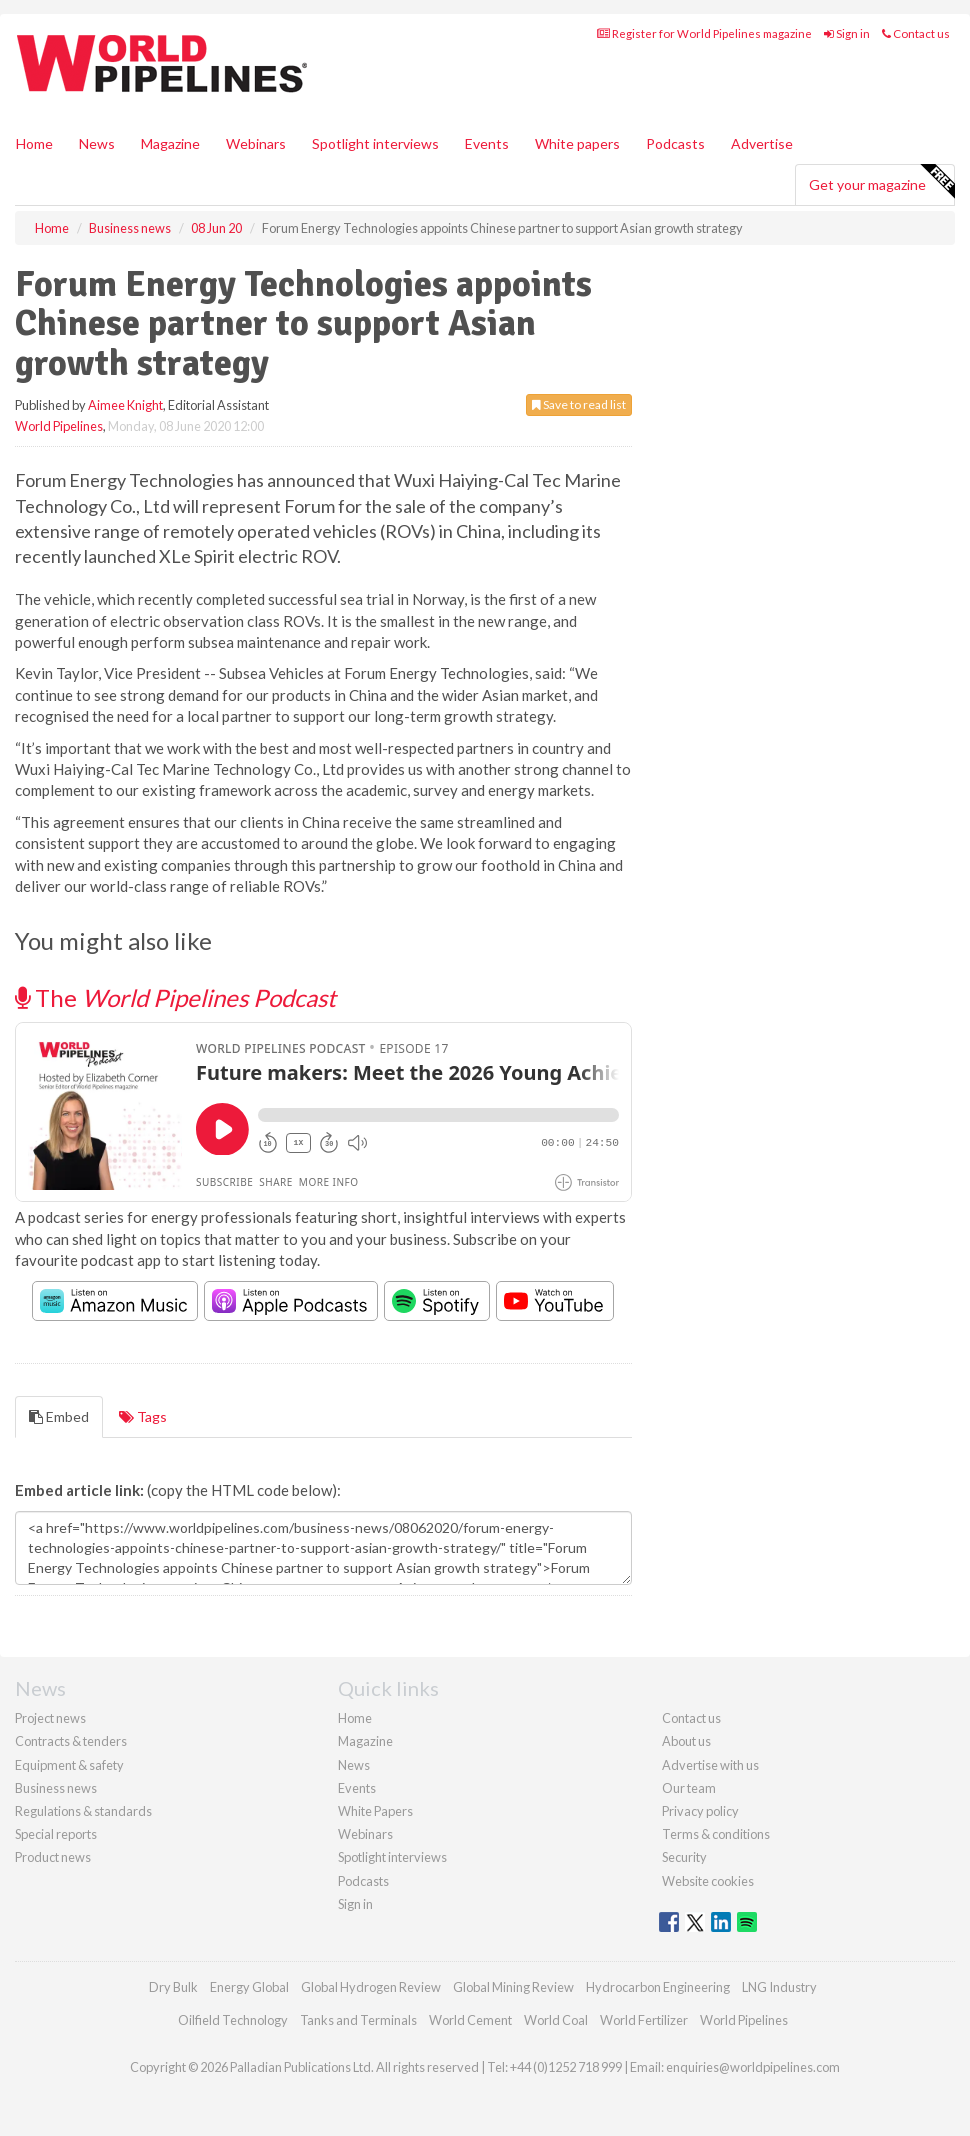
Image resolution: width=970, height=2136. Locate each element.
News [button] (97, 143)
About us (686, 1741)
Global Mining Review (513, 1987)
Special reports (56, 1834)
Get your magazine (881, 182)
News (354, 1765)
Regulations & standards (83, 1811)
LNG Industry (779, 1987)
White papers (577, 143)
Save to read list (579, 404)
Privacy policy (700, 1811)
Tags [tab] (143, 1416)
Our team (689, 1788)
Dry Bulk (173, 1987)
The (175, 997)
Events (487, 143)
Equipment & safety (69, 1765)
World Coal (556, 2020)
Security (684, 1857)
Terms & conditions (716, 1834)
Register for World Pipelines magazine (704, 33)
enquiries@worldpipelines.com (753, 2067)
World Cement (470, 2020)
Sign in (847, 33)
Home (34, 143)
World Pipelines (59, 426)
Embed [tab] (59, 1416)
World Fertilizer (644, 2020)
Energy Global (249, 1987)
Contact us (916, 33)
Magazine (170, 143)
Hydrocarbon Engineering (658, 1987)
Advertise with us (710, 1765)
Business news (56, 1788)
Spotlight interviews (375, 143)
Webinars (256, 143)
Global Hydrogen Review (371, 1987)
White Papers (375, 1811)
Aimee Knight (125, 405)
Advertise (762, 143)
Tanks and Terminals (358, 2020)
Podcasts (675, 143)
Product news (53, 1857)
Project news (50, 1718)
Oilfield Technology (233, 2020)
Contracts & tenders (71, 1741)
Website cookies (708, 1881)
